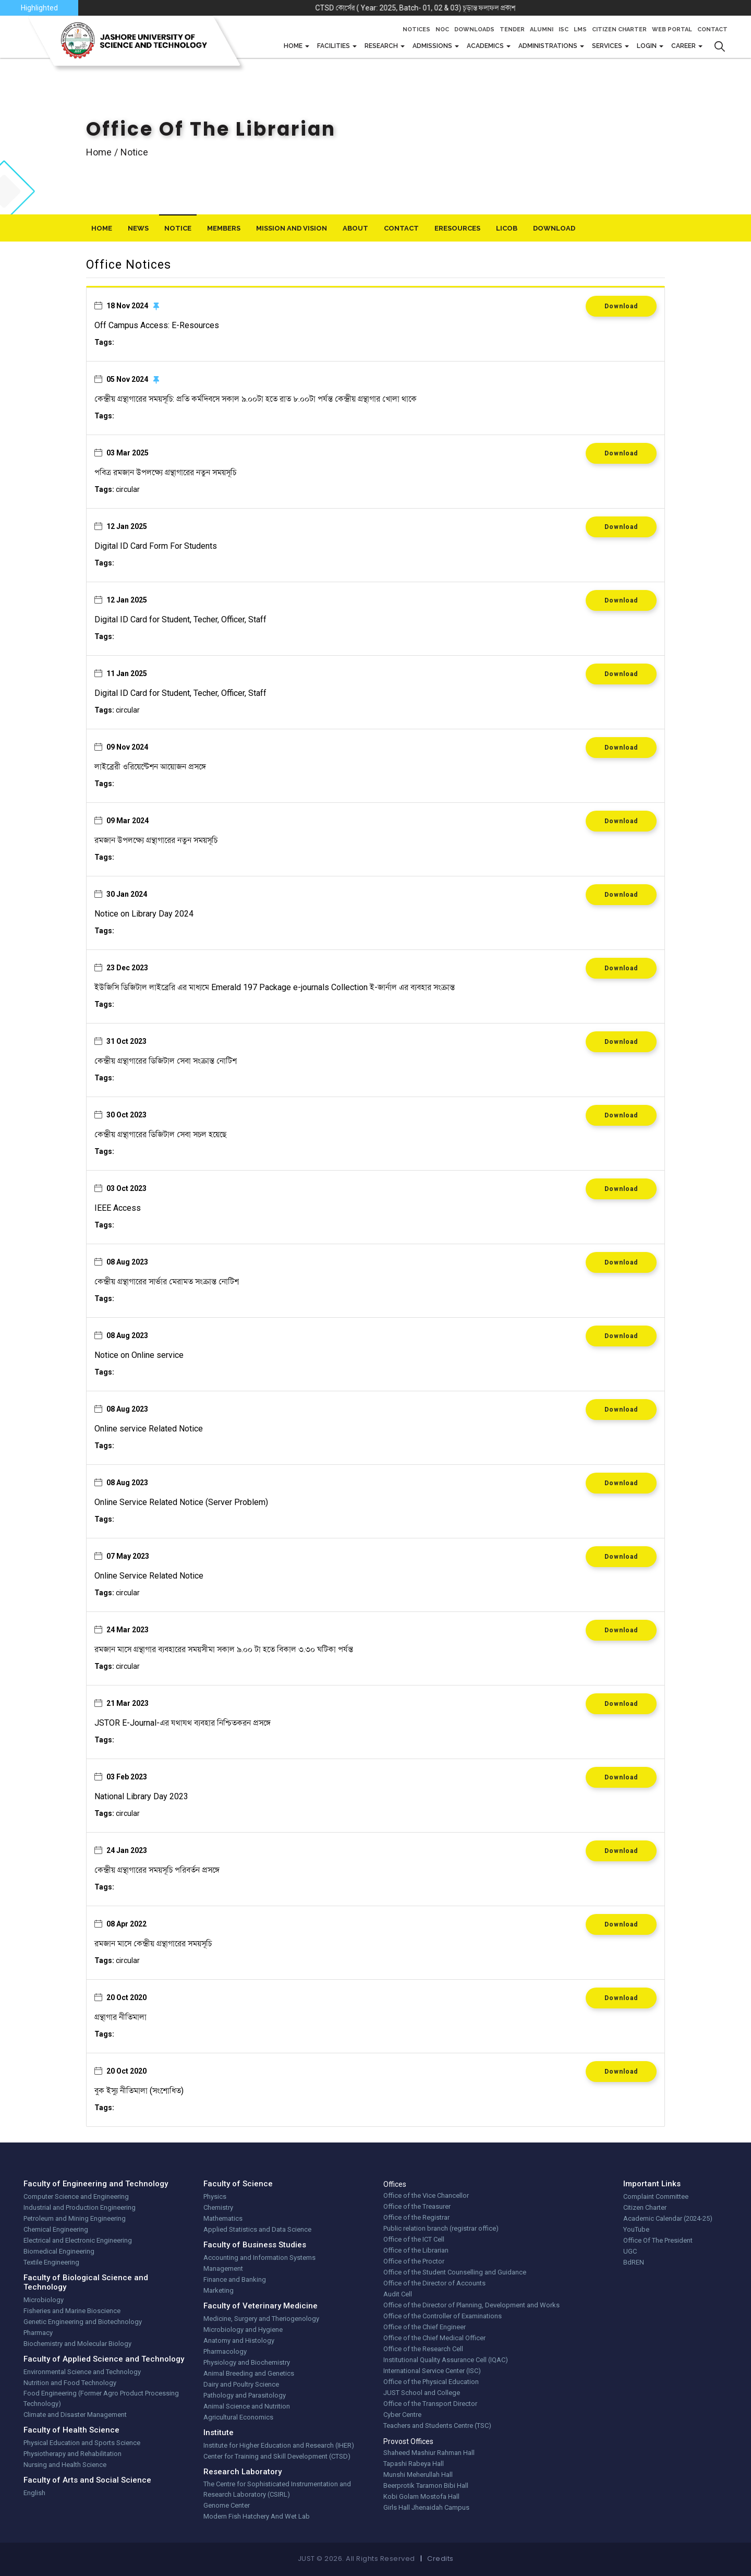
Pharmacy (38, 2333)
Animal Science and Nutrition (246, 2406)
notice (134, 152)
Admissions (433, 46)
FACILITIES (334, 46)
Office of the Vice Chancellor (426, 2195)
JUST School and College (421, 2393)
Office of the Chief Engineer (424, 2327)
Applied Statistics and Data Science (257, 2229)
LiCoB (506, 228)
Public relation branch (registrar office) (441, 2228)
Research (382, 46)
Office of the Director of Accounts (434, 2283)
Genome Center (226, 2505)
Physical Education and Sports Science (81, 2443)
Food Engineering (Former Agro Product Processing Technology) (101, 2398)
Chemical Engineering (55, 2229)
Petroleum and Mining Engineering (74, 2218)
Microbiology (43, 2300)
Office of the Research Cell (423, 2349)
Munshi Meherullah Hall (418, 2474)
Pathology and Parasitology (244, 2395)
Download (621, 306)
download (554, 228)
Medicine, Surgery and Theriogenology (261, 2318)
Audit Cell (397, 2294)
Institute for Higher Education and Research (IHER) (278, 2445)
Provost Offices (408, 2441)
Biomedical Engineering (58, 2251)
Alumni (541, 29)
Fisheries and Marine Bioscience (71, 2311)
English (34, 2493)
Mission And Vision (291, 228)
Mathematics (223, 2218)
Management (223, 2268)
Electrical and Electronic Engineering (77, 2240)
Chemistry (218, 2207)
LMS (580, 29)
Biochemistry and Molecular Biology (77, 2344)
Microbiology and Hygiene (243, 2329)
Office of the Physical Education (431, 2382)
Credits (440, 2558)
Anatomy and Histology (238, 2340)
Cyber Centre (402, 2414)
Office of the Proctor (413, 2261)
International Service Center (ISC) (432, 2371)
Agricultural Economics (238, 2417)
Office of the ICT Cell (413, 2239)
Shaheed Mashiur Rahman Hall (429, 2453)
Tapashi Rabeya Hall (413, 2463)
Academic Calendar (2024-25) (667, 2218)
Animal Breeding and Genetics (248, 2373)
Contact (712, 29)
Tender (512, 29)
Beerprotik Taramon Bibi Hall (425, 2485)
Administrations (548, 46)
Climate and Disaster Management (75, 2414)
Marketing (218, 2290)
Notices (416, 29)
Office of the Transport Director (430, 2404)
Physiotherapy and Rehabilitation (72, 2454)
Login (647, 46)
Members (223, 228)
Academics (486, 46)
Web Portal (672, 29)
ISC (563, 29)
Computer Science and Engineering (76, 2196)
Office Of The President (658, 2240)
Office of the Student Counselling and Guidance (454, 2272)
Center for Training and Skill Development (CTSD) (276, 2456)
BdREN (633, 2262)
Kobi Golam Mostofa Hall (421, 2496)
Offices (394, 2184)
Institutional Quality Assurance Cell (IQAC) (445, 2360)
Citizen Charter (619, 29)
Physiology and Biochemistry (246, 2362)
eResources (457, 228)
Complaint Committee (655, 2196)
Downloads (474, 29)
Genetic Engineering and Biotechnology (82, 2322)
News (138, 228)
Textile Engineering (51, 2262)
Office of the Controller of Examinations (442, 2316)
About (355, 228)
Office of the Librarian (416, 2250)
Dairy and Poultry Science (241, 2384)
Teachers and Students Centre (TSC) (437, 2425)
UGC (630, 2251)
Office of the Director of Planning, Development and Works (471, 2305)
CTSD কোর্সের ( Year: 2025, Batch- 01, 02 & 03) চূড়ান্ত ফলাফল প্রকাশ (481, 8)
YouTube (636, 2229)
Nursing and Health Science (64, 2465)
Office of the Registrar (416, 2217)
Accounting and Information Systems (259, 2257)
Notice (177, 228)
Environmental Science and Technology (82, 2372)
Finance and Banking (234, 2279)
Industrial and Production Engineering (79, 2207)
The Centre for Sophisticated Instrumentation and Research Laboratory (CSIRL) (277, 2489)
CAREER (684, 46)
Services (608, 46)
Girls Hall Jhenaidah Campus (426, 2507)
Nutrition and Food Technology (69, 2383)
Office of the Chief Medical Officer (434, 2338)
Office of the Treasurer (417, 2206)
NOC (442, 29)
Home (294, 46)
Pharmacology (225, 2351)
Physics (214, 2196)
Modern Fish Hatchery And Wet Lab (256, 2516)
